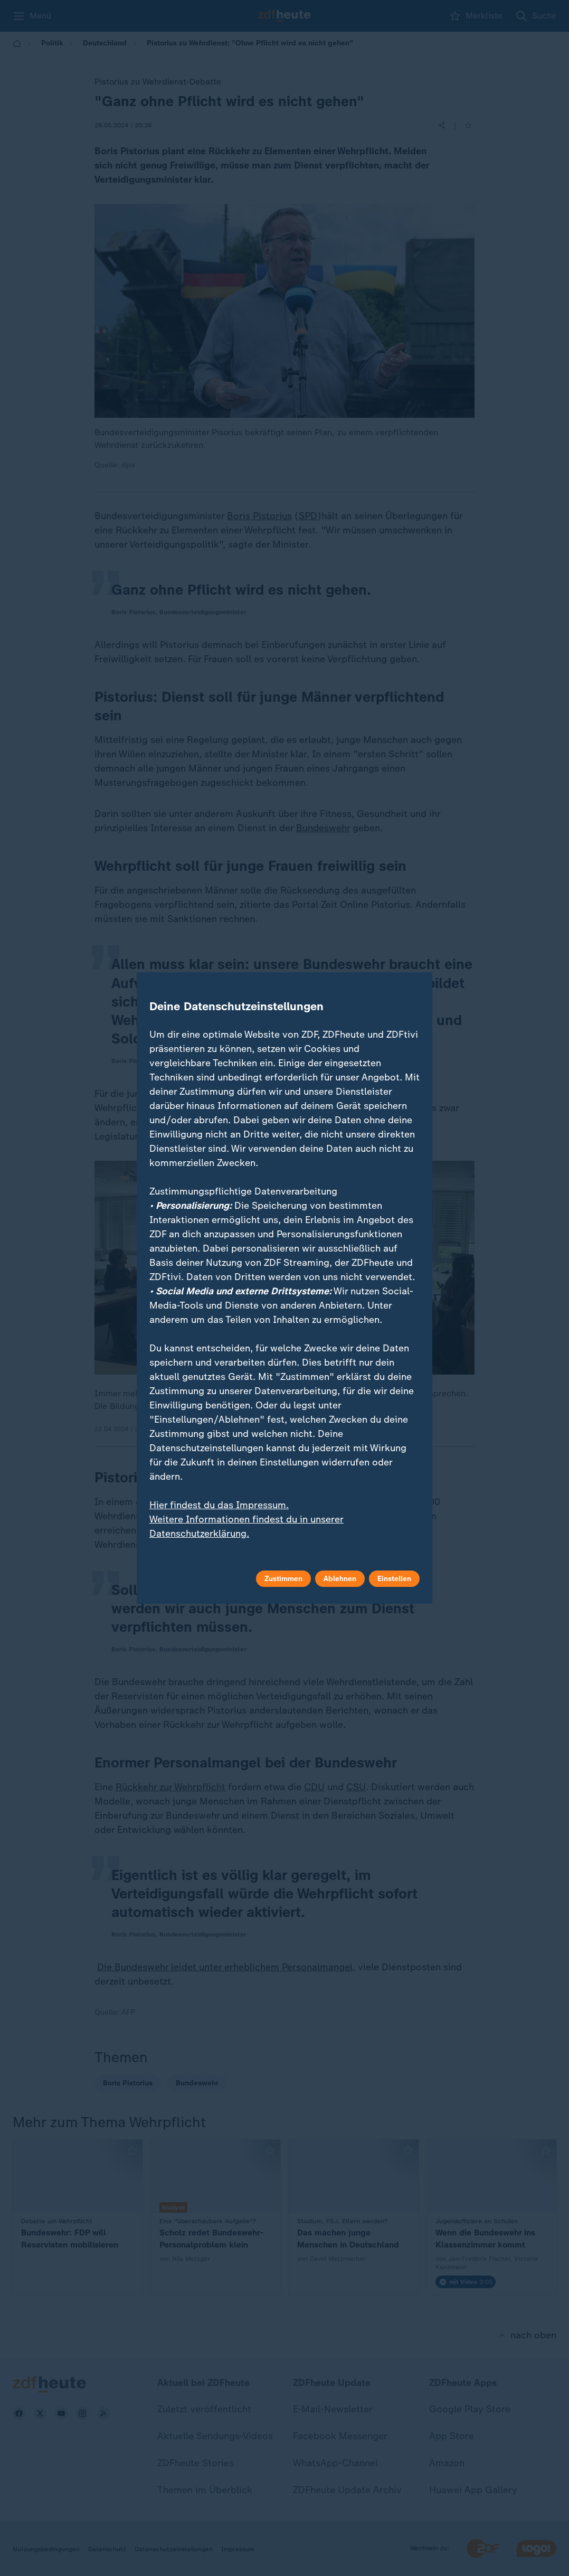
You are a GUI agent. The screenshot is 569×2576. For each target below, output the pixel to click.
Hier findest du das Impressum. (219, 1505)
